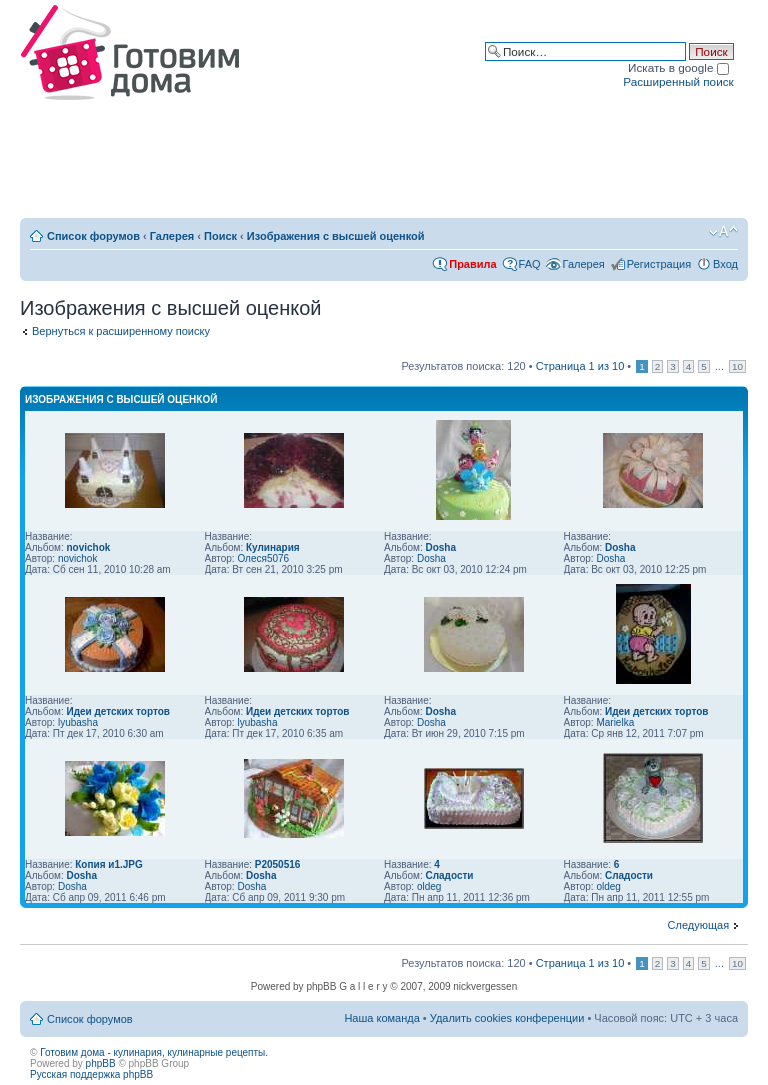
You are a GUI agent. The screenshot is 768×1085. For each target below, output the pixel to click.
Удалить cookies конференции (507, 1018)
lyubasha (78, 722)
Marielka (615, 722)
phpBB (101, 1063)
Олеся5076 (263, 558)
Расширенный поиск (678, 81)
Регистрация (659, 264)
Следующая (699, 925)
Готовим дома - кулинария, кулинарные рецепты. (154, 1052)
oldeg (429, 886)
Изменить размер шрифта (723, 232)
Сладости (449, 875)
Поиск (220, 236)
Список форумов (93, 236)
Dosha (440, 547)
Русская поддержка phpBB (91, 1074)
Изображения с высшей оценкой (336, 236)
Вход (725, 264)
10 (737, 366)
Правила (472, 264)
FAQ (530, 264)
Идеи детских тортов (118, 711)
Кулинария (273, 547)
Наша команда (381, 1018)
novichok (88, 547)
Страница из (580, 366)
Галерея (172, 236)
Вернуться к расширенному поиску (121, 331)
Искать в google (678, 67)
